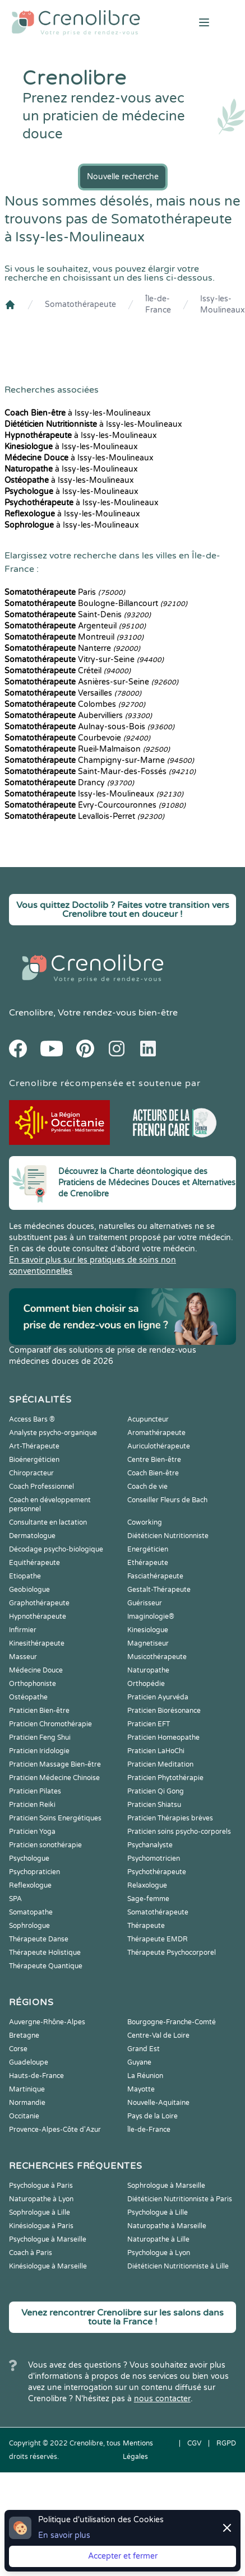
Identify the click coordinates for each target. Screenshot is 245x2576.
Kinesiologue (147, 1630)
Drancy (69, 783)
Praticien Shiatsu (154, 1805)
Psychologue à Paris (41, 2186)
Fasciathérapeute (155, 1576)
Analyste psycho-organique (53, 1433)
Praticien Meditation (160, 1764)
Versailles (72, 693)
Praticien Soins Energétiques (55, 1818)
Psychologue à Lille (157, 2212)
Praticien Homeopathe (163, 1737)
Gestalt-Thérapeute (159, 1590)
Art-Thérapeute (34, 1446)
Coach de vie (147, 1486)
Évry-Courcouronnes (95, 805)
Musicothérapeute (157, 1657)
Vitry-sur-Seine (84, 659)
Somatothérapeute (80, 304)
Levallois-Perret (84, 816)
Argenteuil (75, 626)
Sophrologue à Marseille (166, 2186)
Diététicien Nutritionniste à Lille (178, 2266)
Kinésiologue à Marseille (48, 2266)
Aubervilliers (78, 715)
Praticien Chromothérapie (50, 1724)
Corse (18, 2049)
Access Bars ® (32, 1419)
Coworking (144, 1522)
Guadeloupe (28, 2062)
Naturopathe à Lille (158, 2239)
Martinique (27, 2089)
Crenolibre (31, 1012)
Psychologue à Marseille (47, 2239)
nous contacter (162, 2398)
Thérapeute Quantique (45, 1966)
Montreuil (74, 637)
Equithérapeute (34, 1563)
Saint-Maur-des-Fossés (100, 771)
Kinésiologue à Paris (41, 2226)
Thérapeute (146, 1926)
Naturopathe (148, 1670)
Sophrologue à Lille (39, 2212)
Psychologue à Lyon (158, 2253)
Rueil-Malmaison (87, 749)
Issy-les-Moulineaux (222, 304)
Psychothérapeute (156, 1872)
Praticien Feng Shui (40, 1737)
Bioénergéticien (34, 1460)
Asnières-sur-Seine (91, 682)
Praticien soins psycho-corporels (179, 1832)
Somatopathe (31, 1912)
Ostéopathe (28, 1697)
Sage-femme (148, 1899)
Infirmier (22, 1630)
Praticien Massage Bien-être (55, 1764)
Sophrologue (29, 1926)
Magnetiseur (148, 1643)
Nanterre (72, 648)
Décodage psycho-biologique (56, 1549)
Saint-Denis (77, 614)
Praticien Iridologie (39, 1751)
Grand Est (143, 2049)
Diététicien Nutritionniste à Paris (179, 2199)
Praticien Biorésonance (164, 1711)
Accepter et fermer (123, 2556)
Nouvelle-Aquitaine (158, 2103)
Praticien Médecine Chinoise (54, 1778)
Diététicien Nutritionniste (168, 1536)
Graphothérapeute (39, 1603)
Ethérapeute (147, 1563)
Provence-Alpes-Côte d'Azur (55, 2130)
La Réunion (145, 2076)
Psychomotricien (153, 1858)
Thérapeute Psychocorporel (171, 1953)
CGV (194, 2443)
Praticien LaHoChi (155, 1751)
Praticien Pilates (35, 1791)
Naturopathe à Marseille (166, 2226)
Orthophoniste (32, 1684)
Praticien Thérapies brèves (170, 1818)
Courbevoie (77, 738)
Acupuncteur (148, 1419)
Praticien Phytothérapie (165, 1778)
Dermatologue (32, 1536)
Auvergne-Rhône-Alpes (47, 2022)
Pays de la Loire (152, 2116)
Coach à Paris (30, 2253)
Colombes (74, 704)
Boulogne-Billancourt (95, 603)
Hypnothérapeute (37, 1616)
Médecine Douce (36, 1670)
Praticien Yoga (32, 1832)
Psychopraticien (34, 1872)
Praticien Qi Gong (155, 1791)
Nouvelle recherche (123, 176)
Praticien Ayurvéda (157, 1697)
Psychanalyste (150, 1845)
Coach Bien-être (153, 1473)
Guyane (139, 2062)
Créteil (67, 671)
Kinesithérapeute (36, 1643)
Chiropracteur (31, 1473)
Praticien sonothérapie (45, 1845)
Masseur (23, 1657)
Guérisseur (144, 1603)
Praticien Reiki (32, 1805)
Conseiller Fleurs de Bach (167, 1500)
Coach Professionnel (41, 1486)
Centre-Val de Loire (158, 2035)
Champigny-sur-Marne (99, 760)
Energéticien (147, 1549)
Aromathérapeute (156, 1433)
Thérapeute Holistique (45, 1953)
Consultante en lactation (48, 1522)
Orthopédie (146, 1684)
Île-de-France (158, 304)
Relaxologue (147, 1885)
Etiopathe (25, 1576)
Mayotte (141, 2089)
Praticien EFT (148, 1724)
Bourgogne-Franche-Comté (171, 2022)
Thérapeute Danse (38, 1939)
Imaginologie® (150, 1616)
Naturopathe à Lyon (41, 2199)
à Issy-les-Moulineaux (77, 413)
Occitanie (24, 2116)
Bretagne (24, 2035)
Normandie (27, 2103)
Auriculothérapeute (158, 1446)
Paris (64, 592)
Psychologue (29, 1858)
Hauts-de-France (36, 2076)
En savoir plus (64, 2535)
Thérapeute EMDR (157, 1939)
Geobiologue (29, 1590)
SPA (15, 1899)
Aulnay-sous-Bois (89, 727)
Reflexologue (30, 1885)
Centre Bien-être (154, 1460)
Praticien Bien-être (39, 1711)
